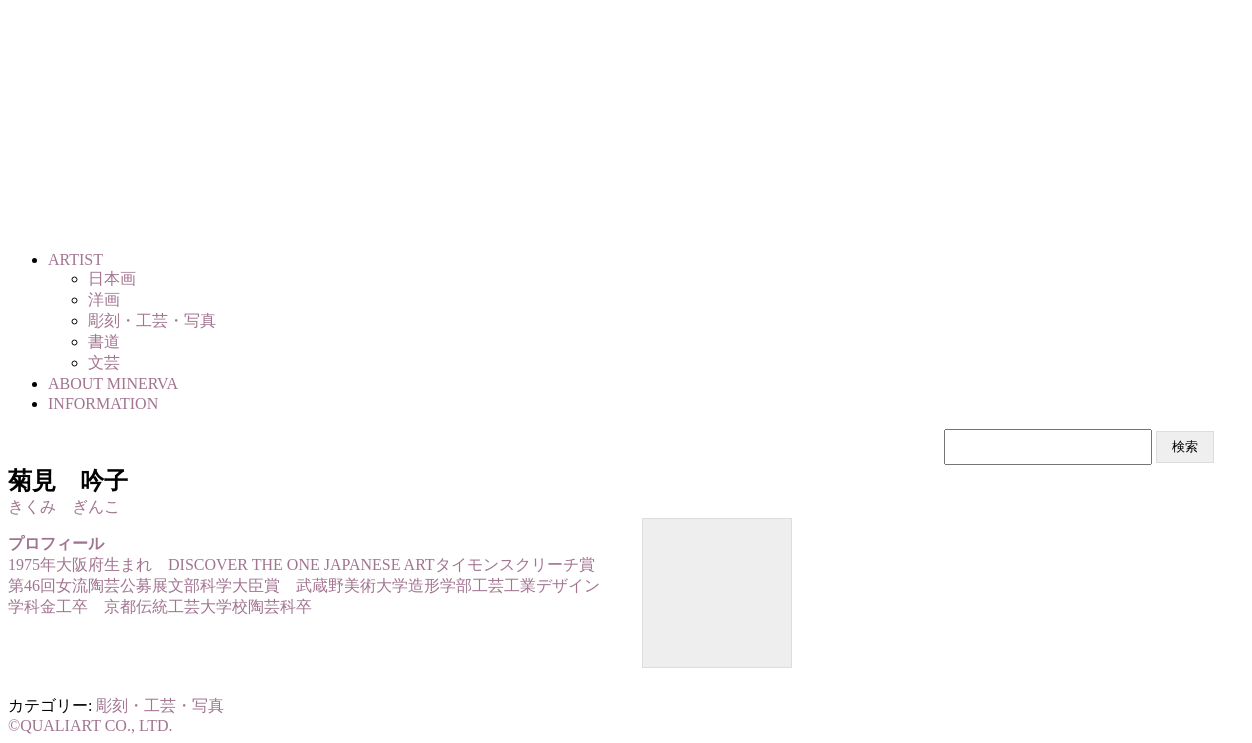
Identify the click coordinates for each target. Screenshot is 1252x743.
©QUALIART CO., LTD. (90, 725)
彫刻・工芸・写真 (160, 705)
